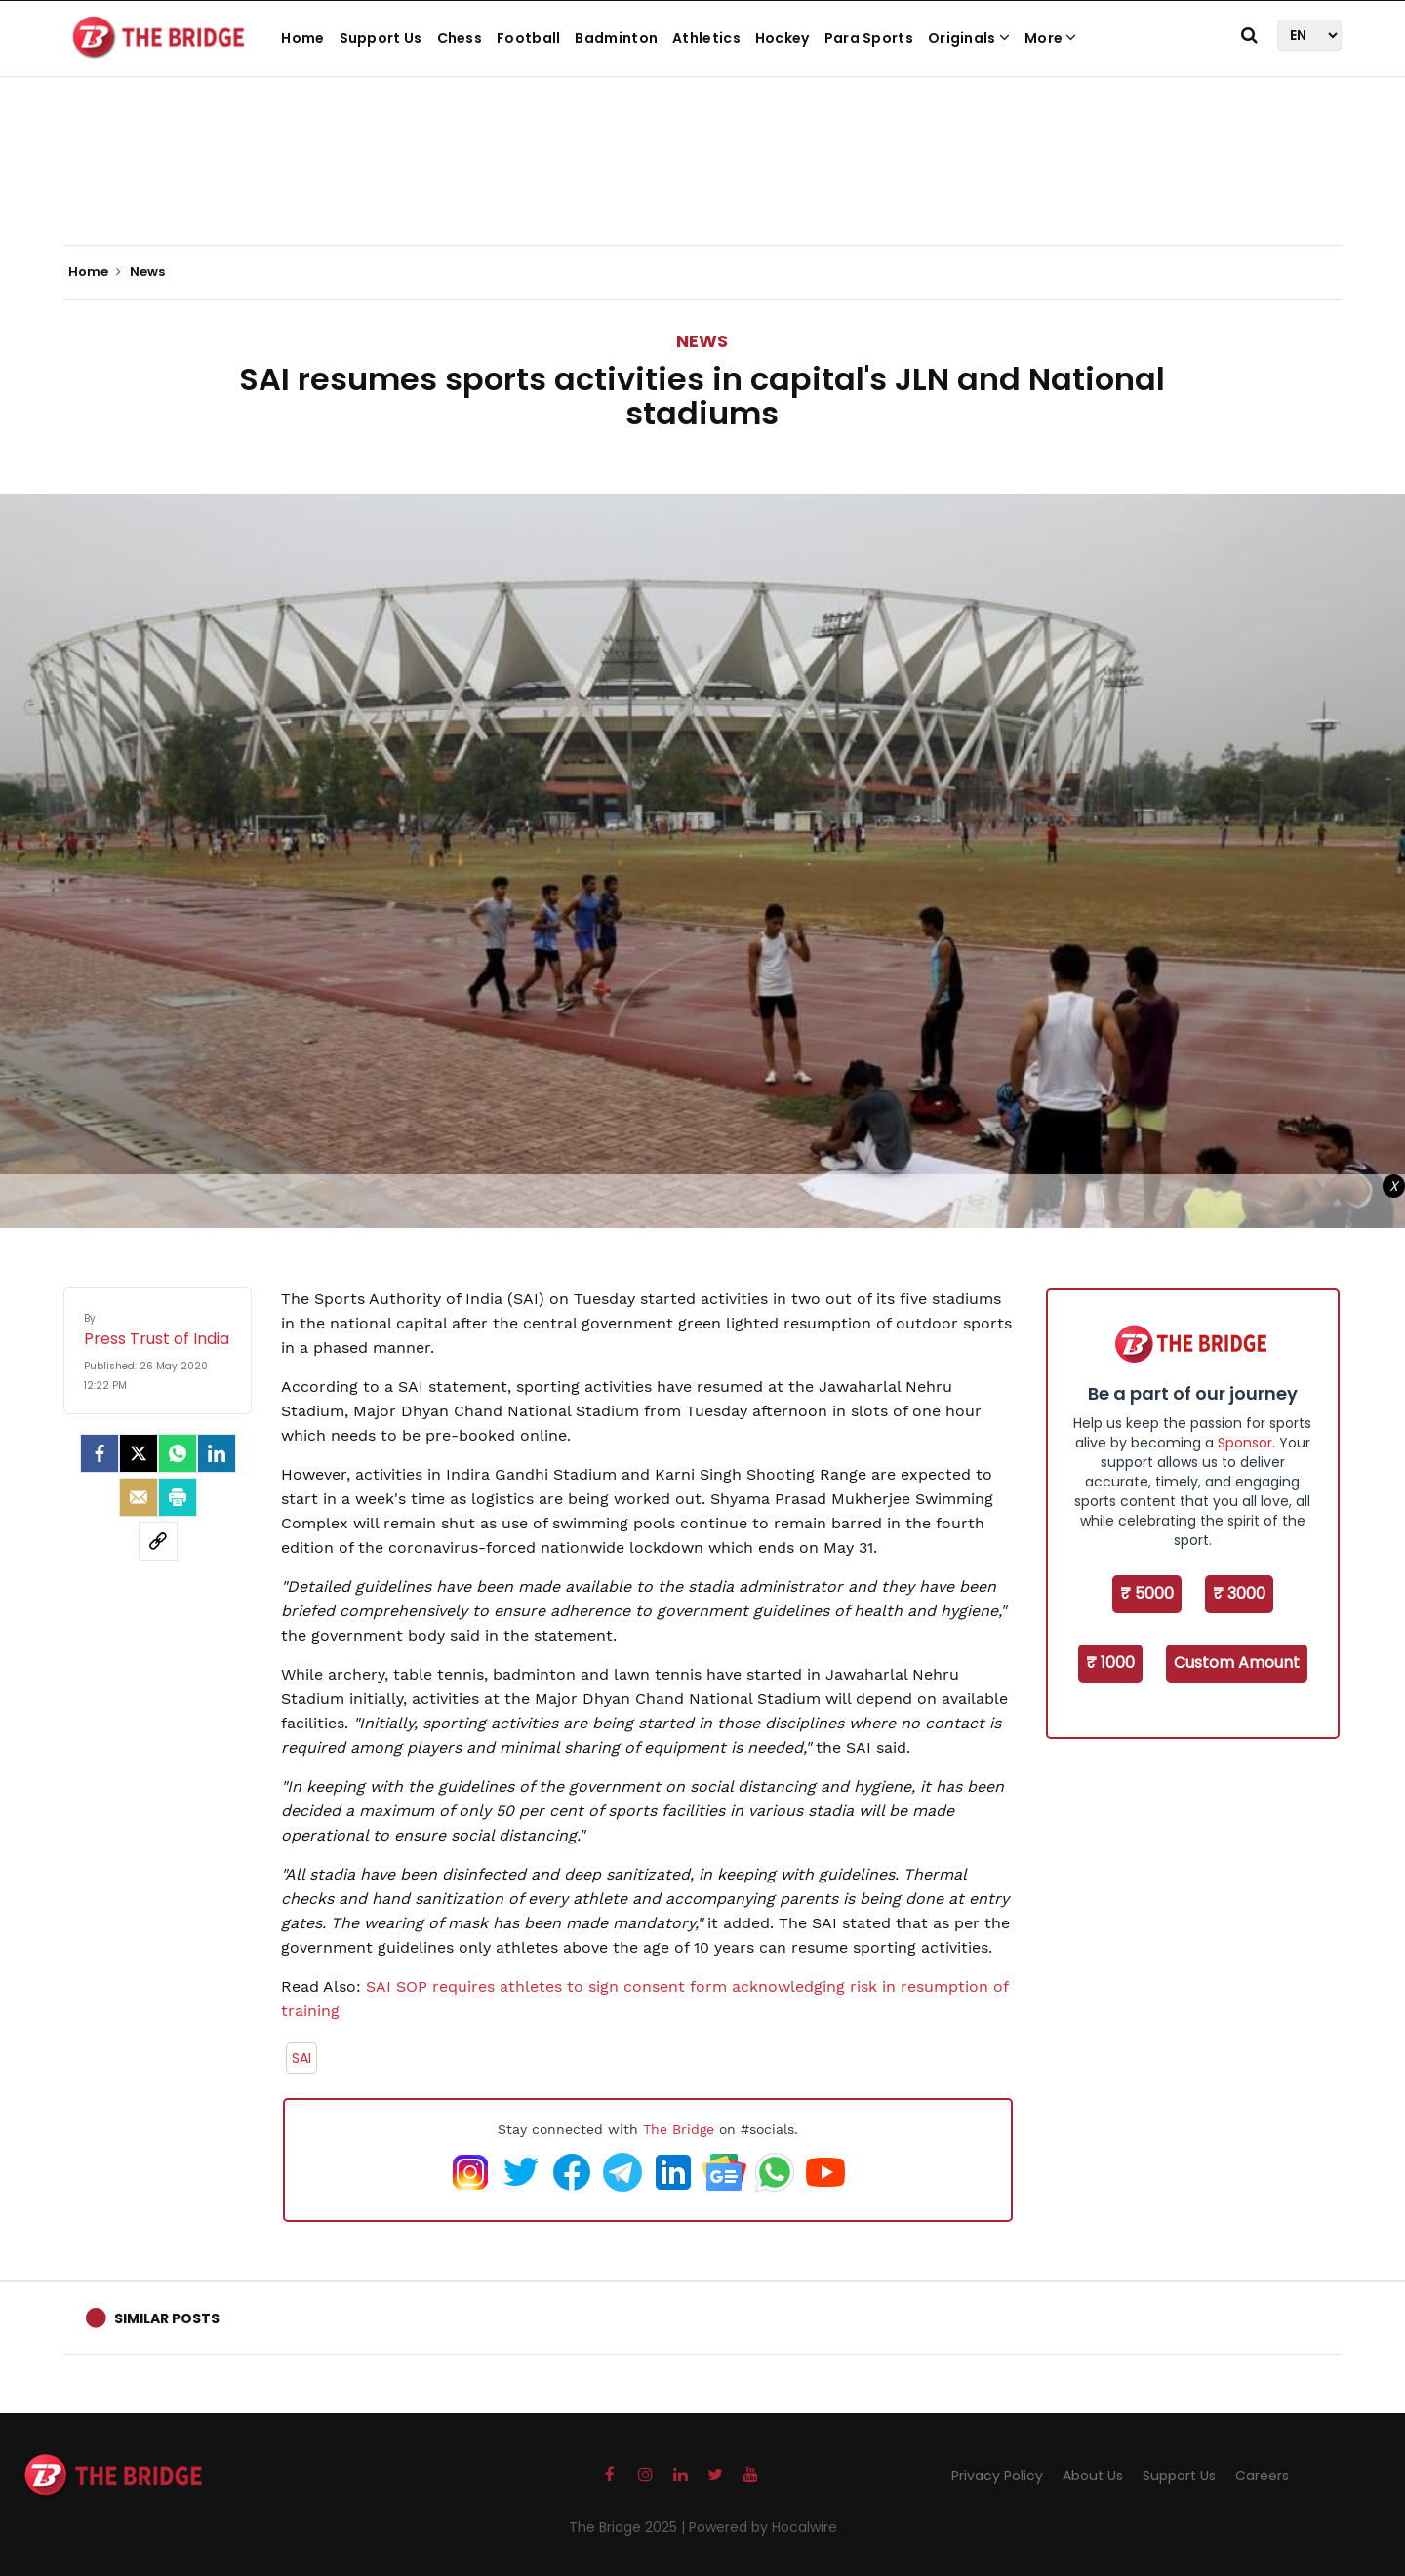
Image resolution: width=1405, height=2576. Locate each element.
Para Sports (868, 38)
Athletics (706, 38)
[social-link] (158, 1541)
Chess (460, 38)
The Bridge (678, 2129)
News (702, 341)
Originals (969, 38)
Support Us (381, 38)
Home (302, 38)
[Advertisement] (702, 185)
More (1050, 38)
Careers (1262, 2475)
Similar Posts (167, 2318)
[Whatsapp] (177, 1453)
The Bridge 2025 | (629, 2527)
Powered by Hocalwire (763, 2527)
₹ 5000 (1147, 1593)
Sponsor (1245, 1442)
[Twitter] (138, 1453)
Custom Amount (1237, 1662)
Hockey (782, 38)
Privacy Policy (997, 2475)
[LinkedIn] (216, 1453)
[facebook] (99, 1453)
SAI (301, 2058)
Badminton (616, 38)
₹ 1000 (1110, 1662)
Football (528, 38)
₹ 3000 (1239, 1593)
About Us (1093, 2475)
